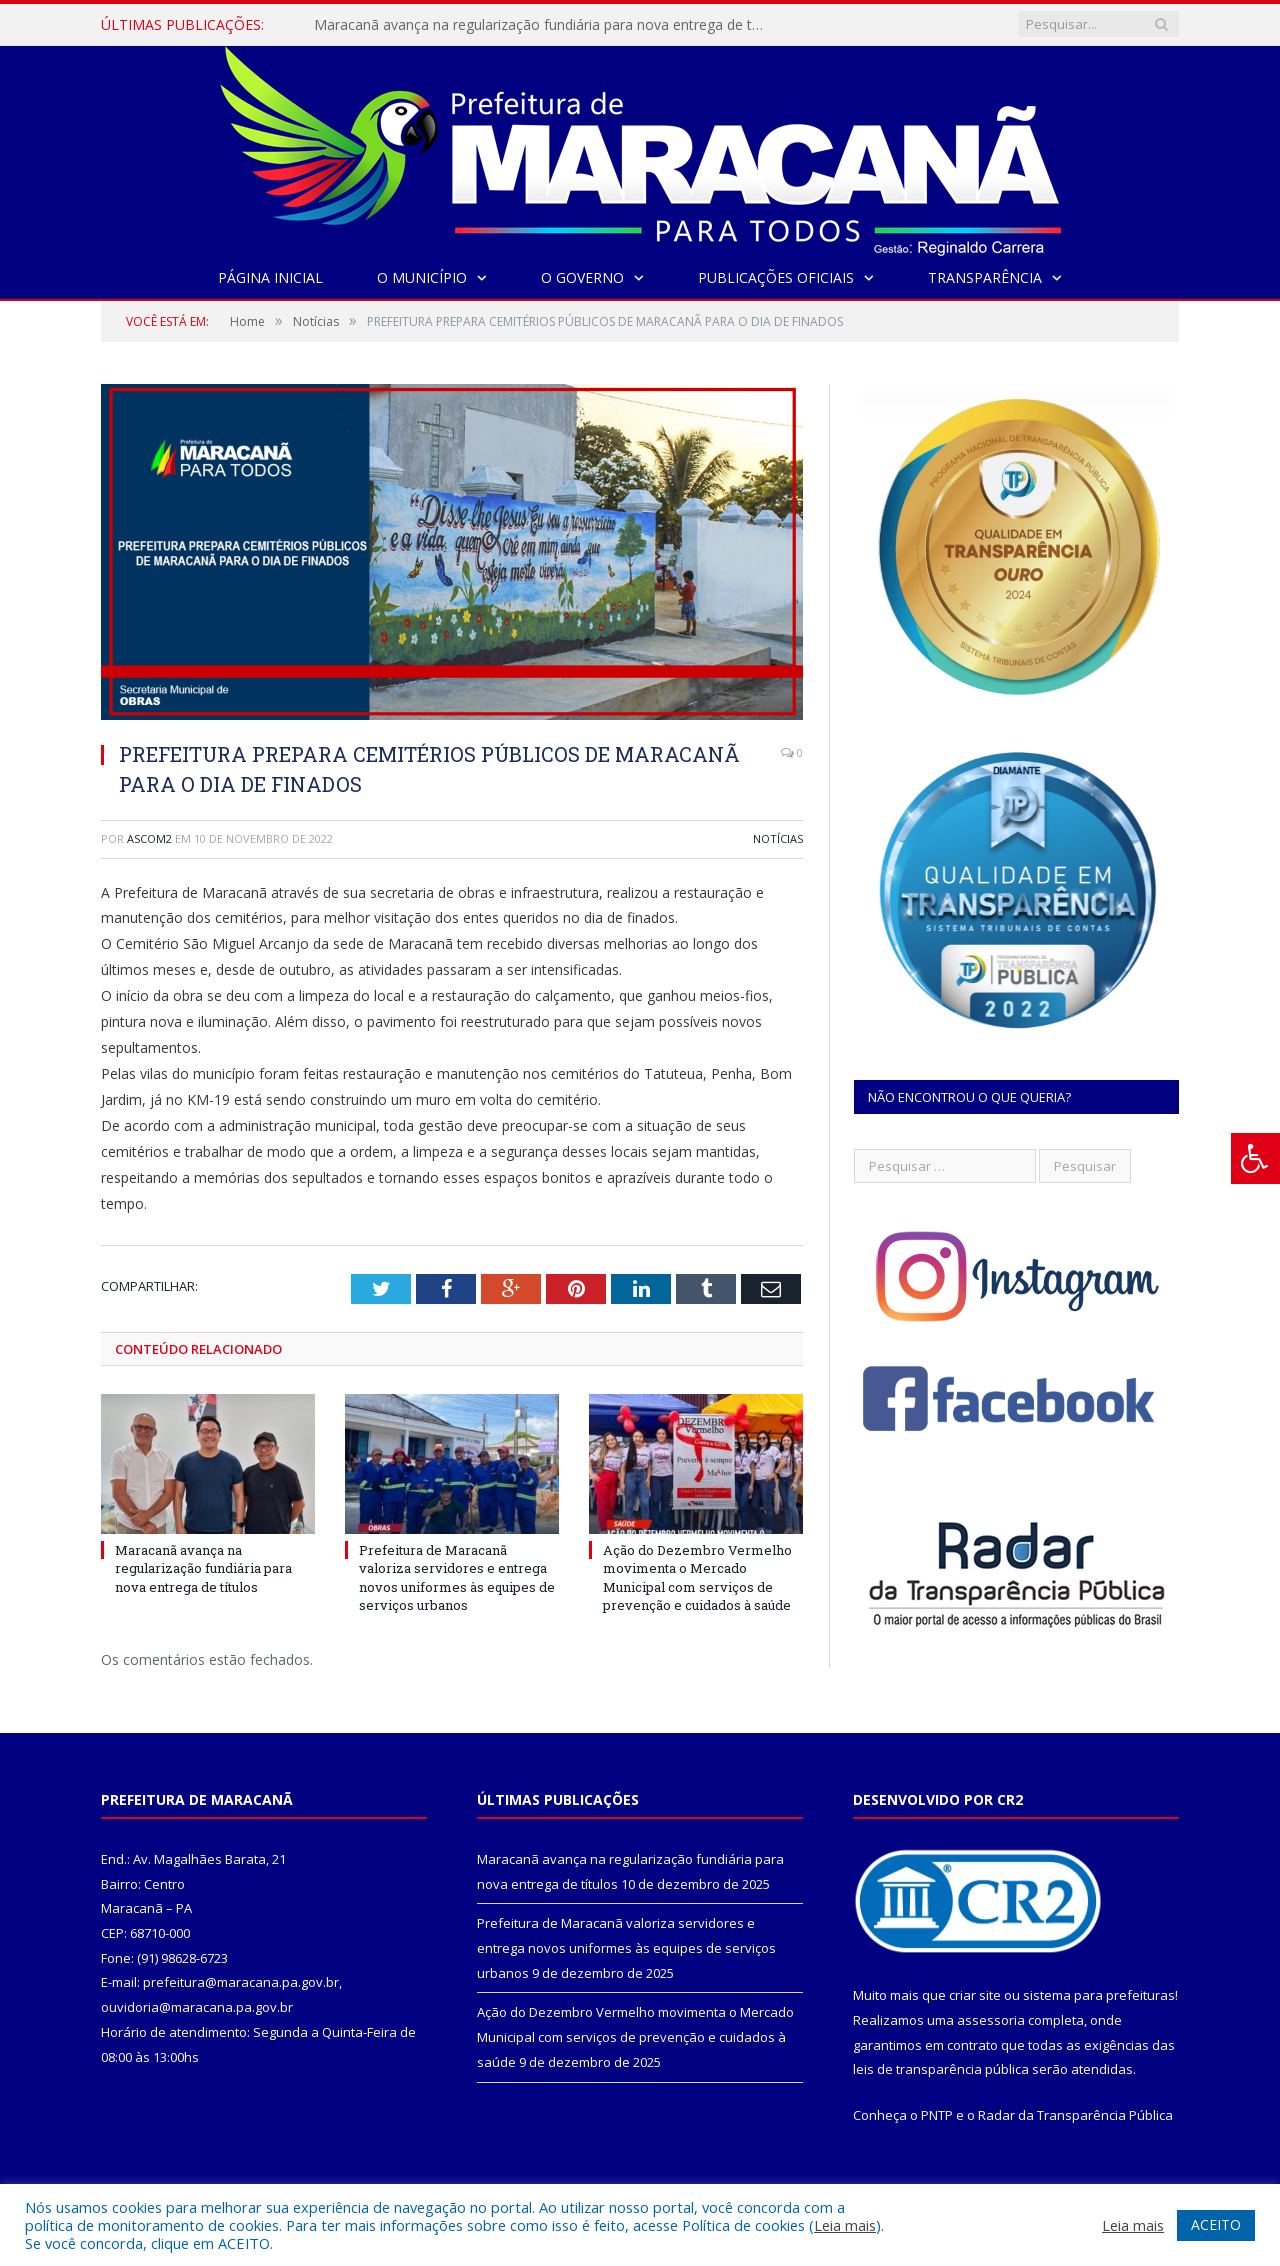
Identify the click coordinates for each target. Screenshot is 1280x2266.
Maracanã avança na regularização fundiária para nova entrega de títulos (544, 25)
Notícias (778, 838)
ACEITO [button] (1216, 2224)
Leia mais (845, 2225)
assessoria (991, 2020)
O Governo (582, 277)
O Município (422, 277)
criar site (975, 1995)
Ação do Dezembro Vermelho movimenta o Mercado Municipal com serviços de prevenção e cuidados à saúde (697, 1577)
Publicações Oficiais (776, 277)
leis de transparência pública (941, 2069)
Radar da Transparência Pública (1075, 2115)
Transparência (985, 277)
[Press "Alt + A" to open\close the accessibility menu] (1255, 1158)
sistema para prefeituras (1099, 1995)
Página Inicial (270, 277)
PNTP (937, 2115)
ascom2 (149, 838)
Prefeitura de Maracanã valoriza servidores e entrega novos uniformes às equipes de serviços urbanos (457, 1577)
